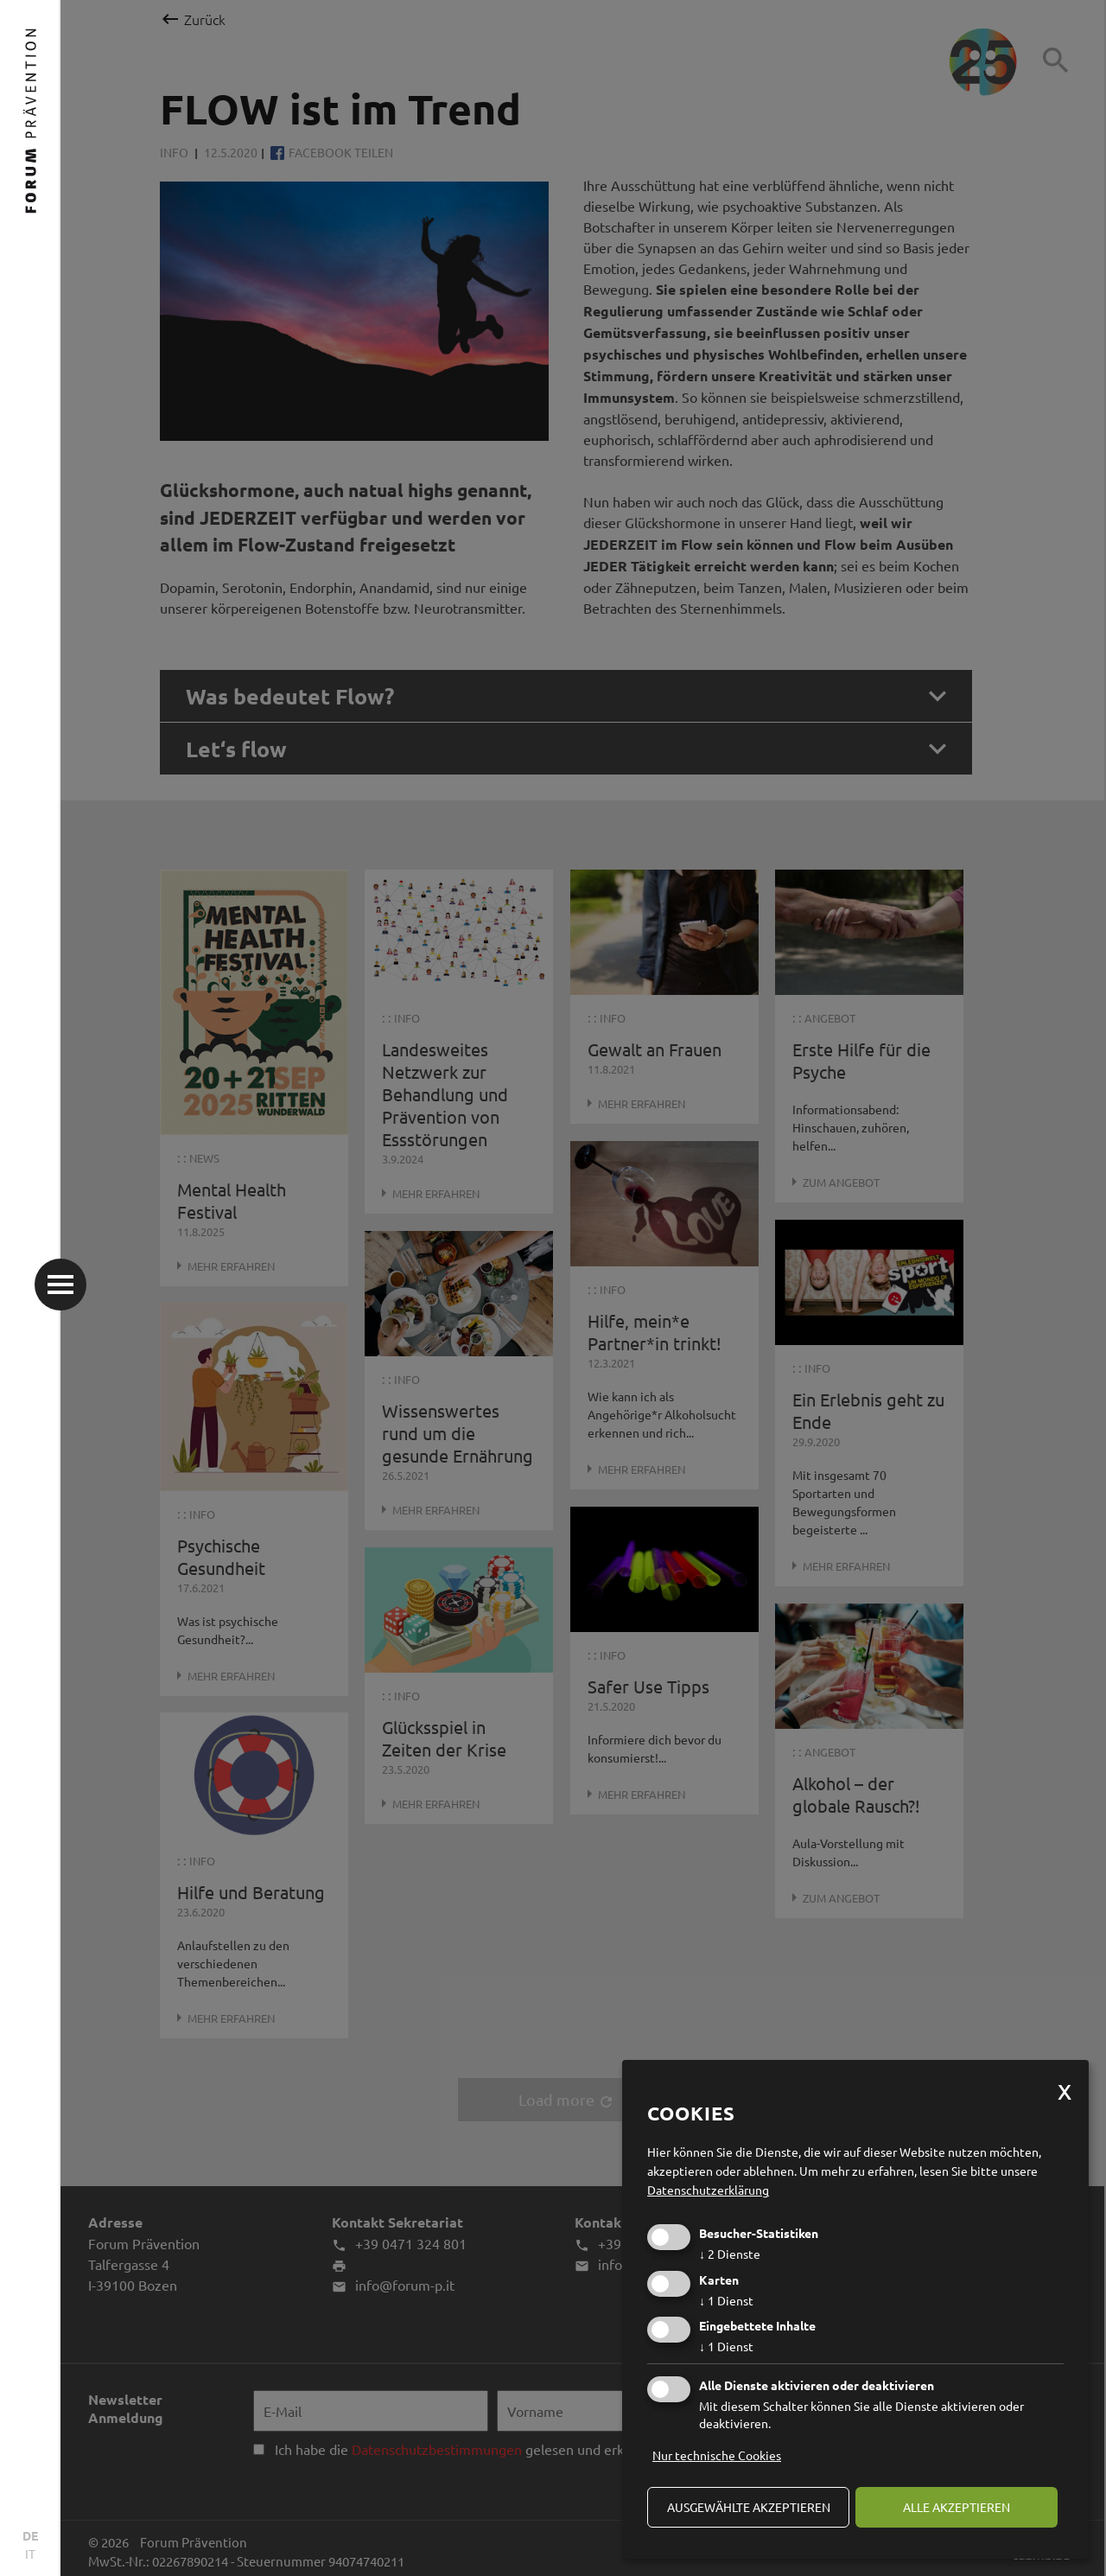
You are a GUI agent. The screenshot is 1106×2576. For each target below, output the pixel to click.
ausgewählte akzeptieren (748, 2507)
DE (30, 2535)
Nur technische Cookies (716, 2455)
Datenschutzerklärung (708, 2189)
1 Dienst (726, 2300)
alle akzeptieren (956, 2507)
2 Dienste (729, 2253)
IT (30, 2553)
